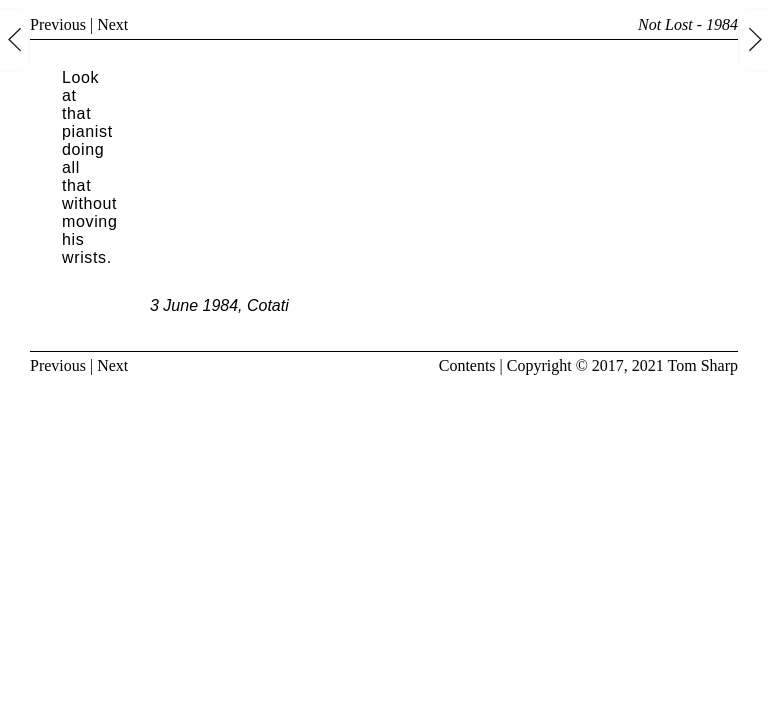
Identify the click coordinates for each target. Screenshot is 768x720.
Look (80, 77)
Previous (58, 24)
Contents (467, 365)
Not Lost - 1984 (688, 24)
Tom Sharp (703, 365)
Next (112, 24)
